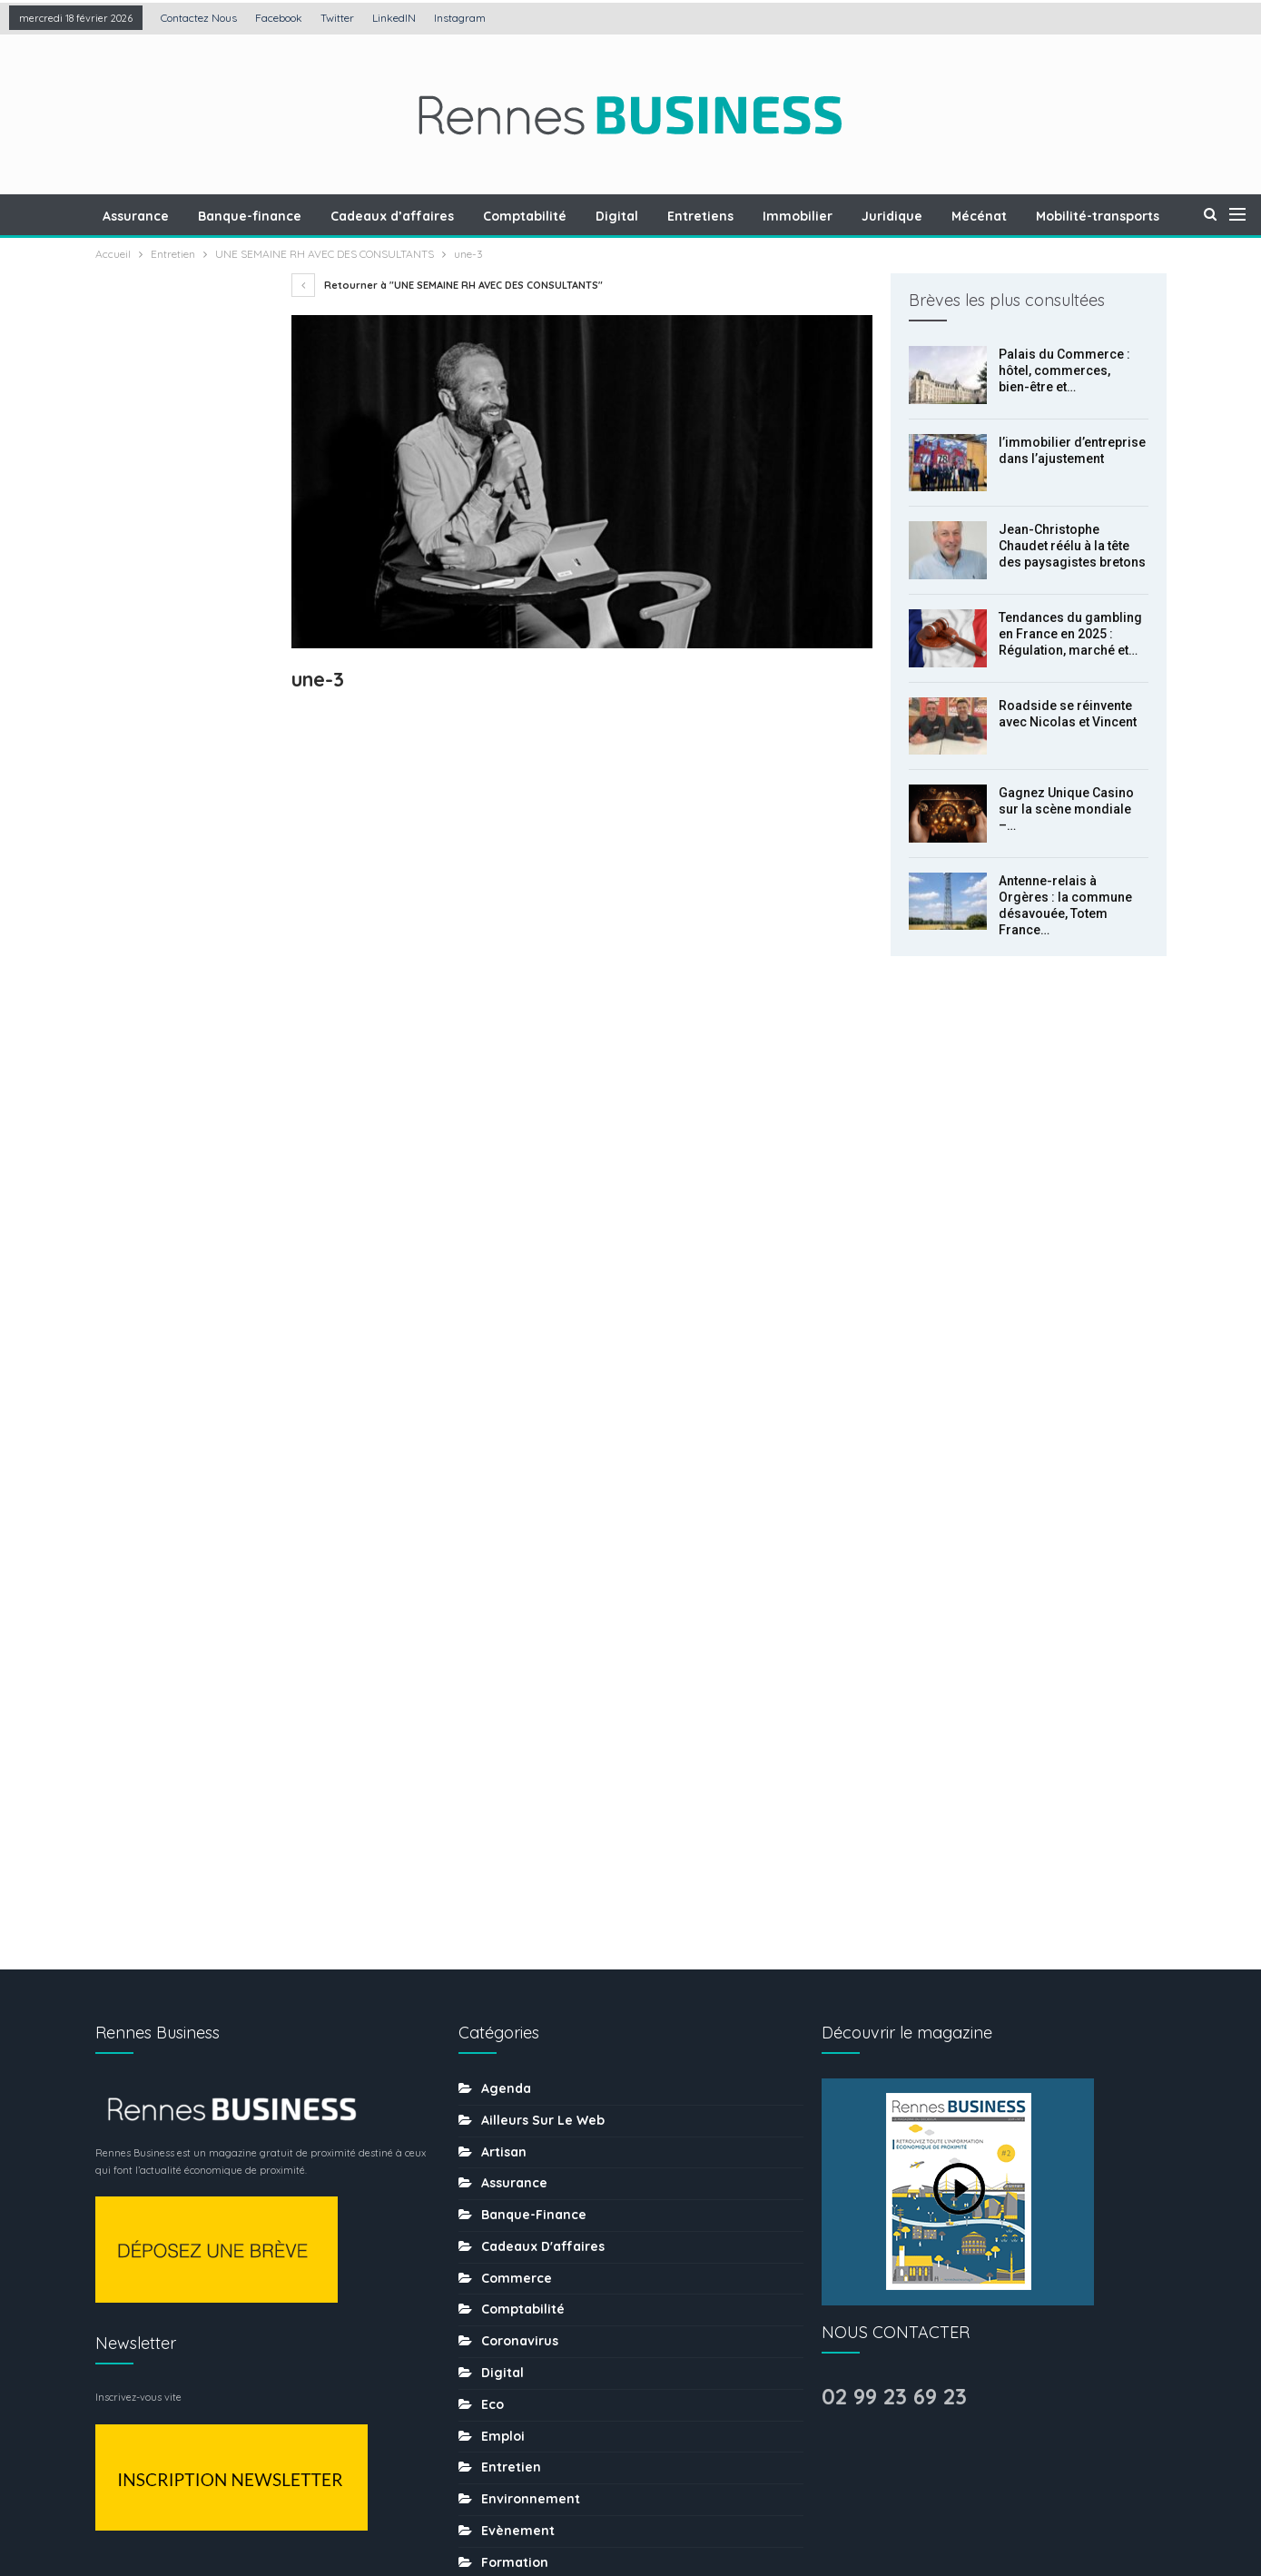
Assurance (166, 216)
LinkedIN (394, 18)
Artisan (504, 1469)
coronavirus (519, 1659)
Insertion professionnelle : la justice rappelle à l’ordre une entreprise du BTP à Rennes (177, 1154)
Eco (492, 1721)
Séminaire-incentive (547, 2227)
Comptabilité (563, 216)
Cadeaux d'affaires (543, 1563)
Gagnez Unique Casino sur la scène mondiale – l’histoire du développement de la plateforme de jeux (181, 902)
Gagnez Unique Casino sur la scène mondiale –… (1066, 809)
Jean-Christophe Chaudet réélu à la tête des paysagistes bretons (1072, 545)
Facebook (278, 18)
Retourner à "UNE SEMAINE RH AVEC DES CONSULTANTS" (447, 285)
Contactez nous (199, 18)
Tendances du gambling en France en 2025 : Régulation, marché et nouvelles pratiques (181, 699)
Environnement (530, 1817)
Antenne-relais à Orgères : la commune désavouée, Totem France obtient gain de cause (180, 1028)
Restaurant (517, 2164)
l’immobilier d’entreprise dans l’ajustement (165, 480)
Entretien (511, 1785)
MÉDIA (500, 2037)
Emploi (503, 1753)
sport (499, 2290)
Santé (500, 2195)
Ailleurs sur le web (543, 1437)
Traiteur (506, 2353)
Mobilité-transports (543, 2069)
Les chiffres (519, 1975)
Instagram (460, 18)
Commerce (516, 1595)
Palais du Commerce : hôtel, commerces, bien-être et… (1064, 370)
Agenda (506, 1405)
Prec (136, 1243)
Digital (657, 216)
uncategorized (529, 2385)
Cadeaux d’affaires (427, 216)
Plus (1103, 216)
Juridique (941, 216)
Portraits (509, 2101)
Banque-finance (282, 216)
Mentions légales (480, 2506)
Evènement (518, 1848)
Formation (514, 1879)
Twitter (337, 18)
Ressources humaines (552, 2132)
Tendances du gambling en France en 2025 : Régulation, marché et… (1070, 633)
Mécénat (1031, 216)
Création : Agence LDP (314, 2506)
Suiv (183, 1243)
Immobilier (844, 216)
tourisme (510, 2322)
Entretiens (744, 216)
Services (509, 2259)
